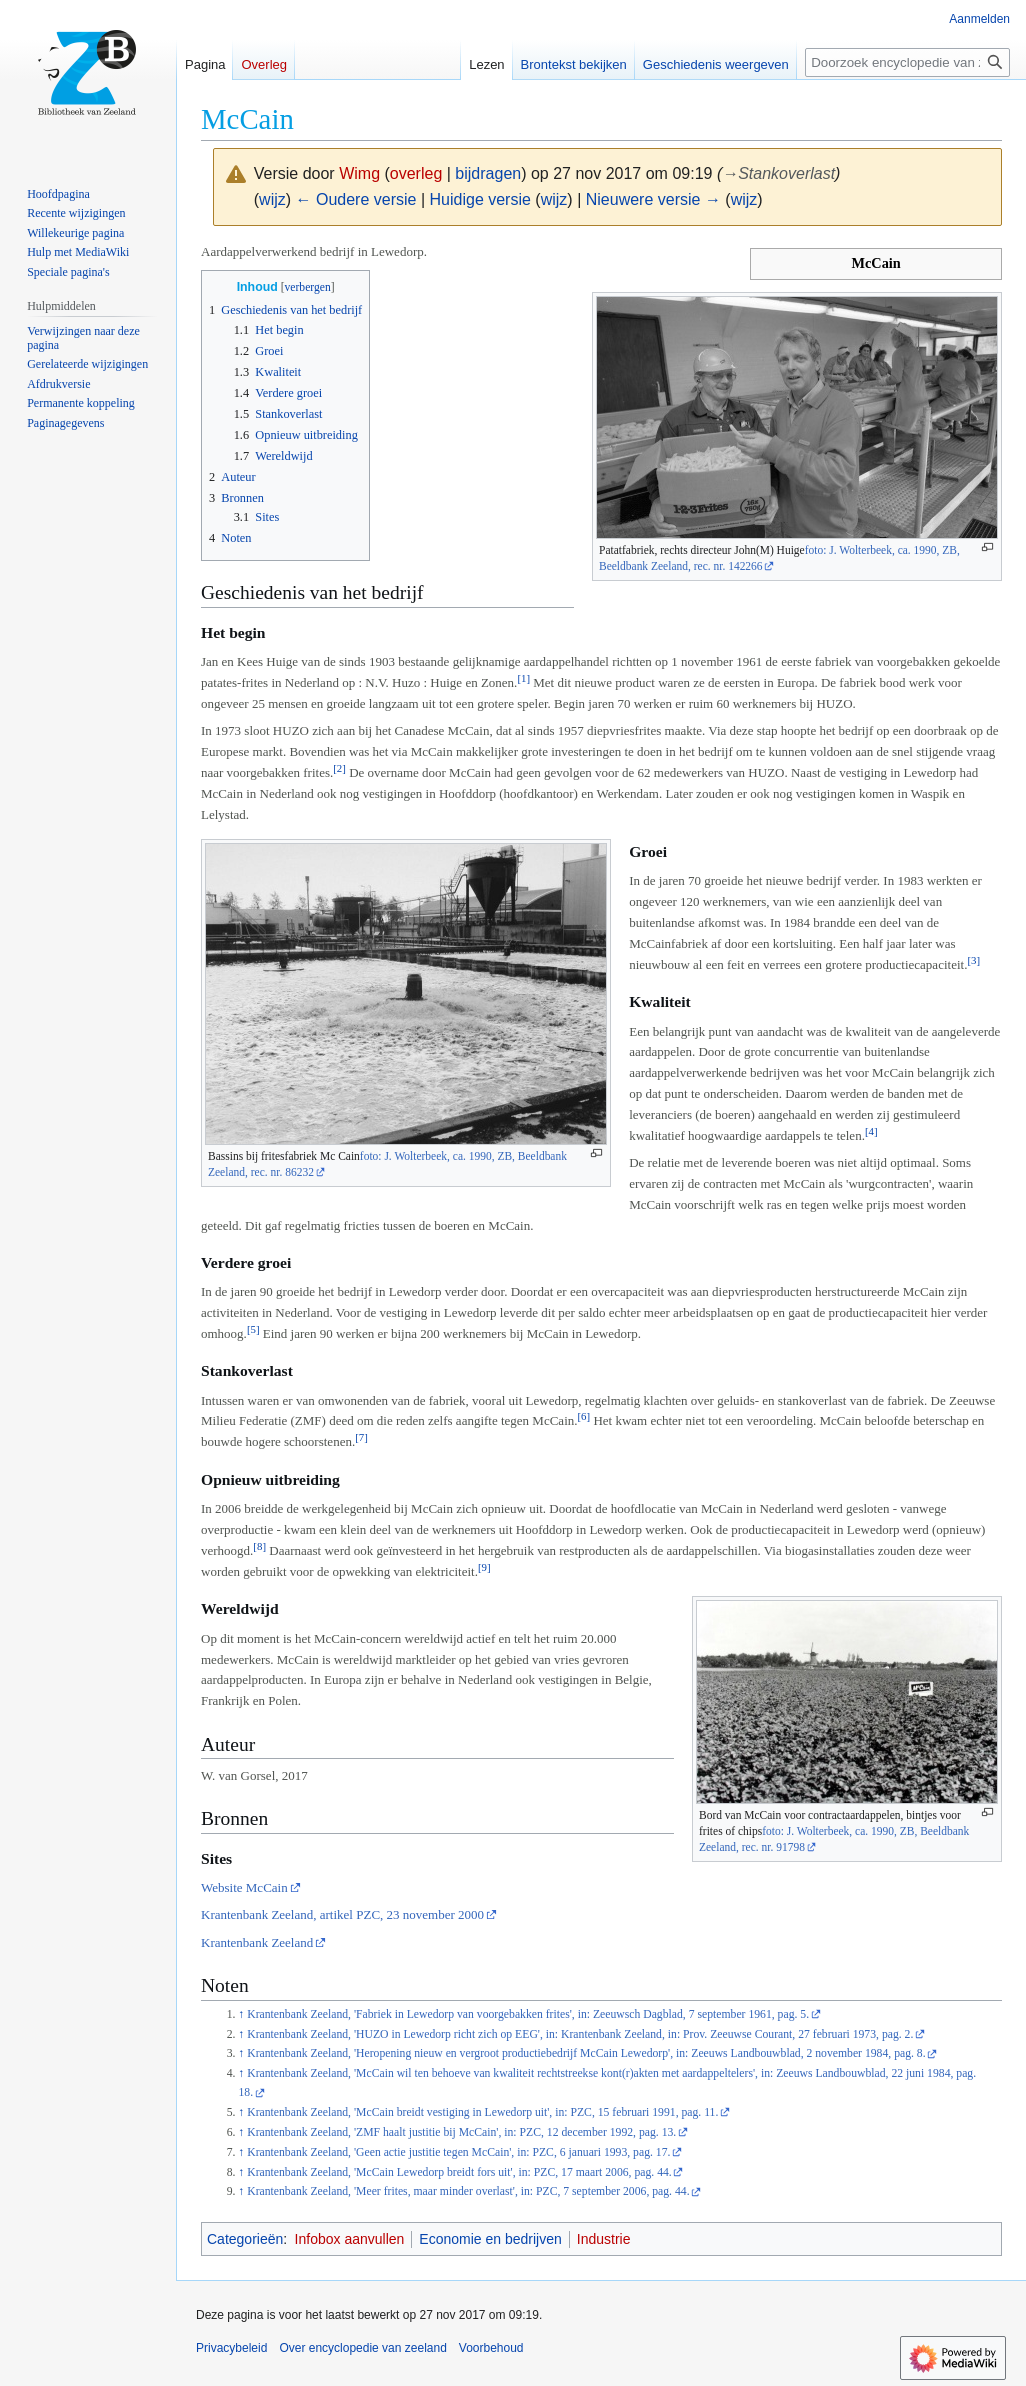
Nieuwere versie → (653, 199)
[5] (253, 1329)
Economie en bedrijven (490, 2239)
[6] (584, 1416)
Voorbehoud (491, 2348)
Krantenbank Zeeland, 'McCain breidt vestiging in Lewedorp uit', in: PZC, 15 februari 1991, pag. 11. (482, 2112)
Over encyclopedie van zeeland (362, 2348)
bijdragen (488, 173)
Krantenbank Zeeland (257, 1942)
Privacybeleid (231, 2348)
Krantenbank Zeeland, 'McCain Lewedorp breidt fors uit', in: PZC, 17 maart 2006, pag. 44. (459, 2172)
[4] (871, 1131)
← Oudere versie (356, 199)
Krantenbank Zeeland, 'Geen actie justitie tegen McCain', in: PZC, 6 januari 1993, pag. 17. (458, 2152)
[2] (339, 768)
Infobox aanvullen (350, 2239)
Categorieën (245, 2239)
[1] (523, 678)
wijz (272, 199)
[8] (259, 1546)
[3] (973, 960)
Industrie (604, 2239)
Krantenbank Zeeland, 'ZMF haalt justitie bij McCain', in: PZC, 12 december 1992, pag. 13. (461, 2132)
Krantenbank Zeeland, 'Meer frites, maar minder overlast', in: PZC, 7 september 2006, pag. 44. (468, 2191)
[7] (361, 1437)
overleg (416, 173)
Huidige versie (480, 199)
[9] (484, 1567)
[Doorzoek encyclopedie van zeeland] (907, 62)
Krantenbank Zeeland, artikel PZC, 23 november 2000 (342, 1914)
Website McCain (244, 1887)
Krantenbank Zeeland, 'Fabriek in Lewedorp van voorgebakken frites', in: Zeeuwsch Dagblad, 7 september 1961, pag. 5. (528, 2014)
